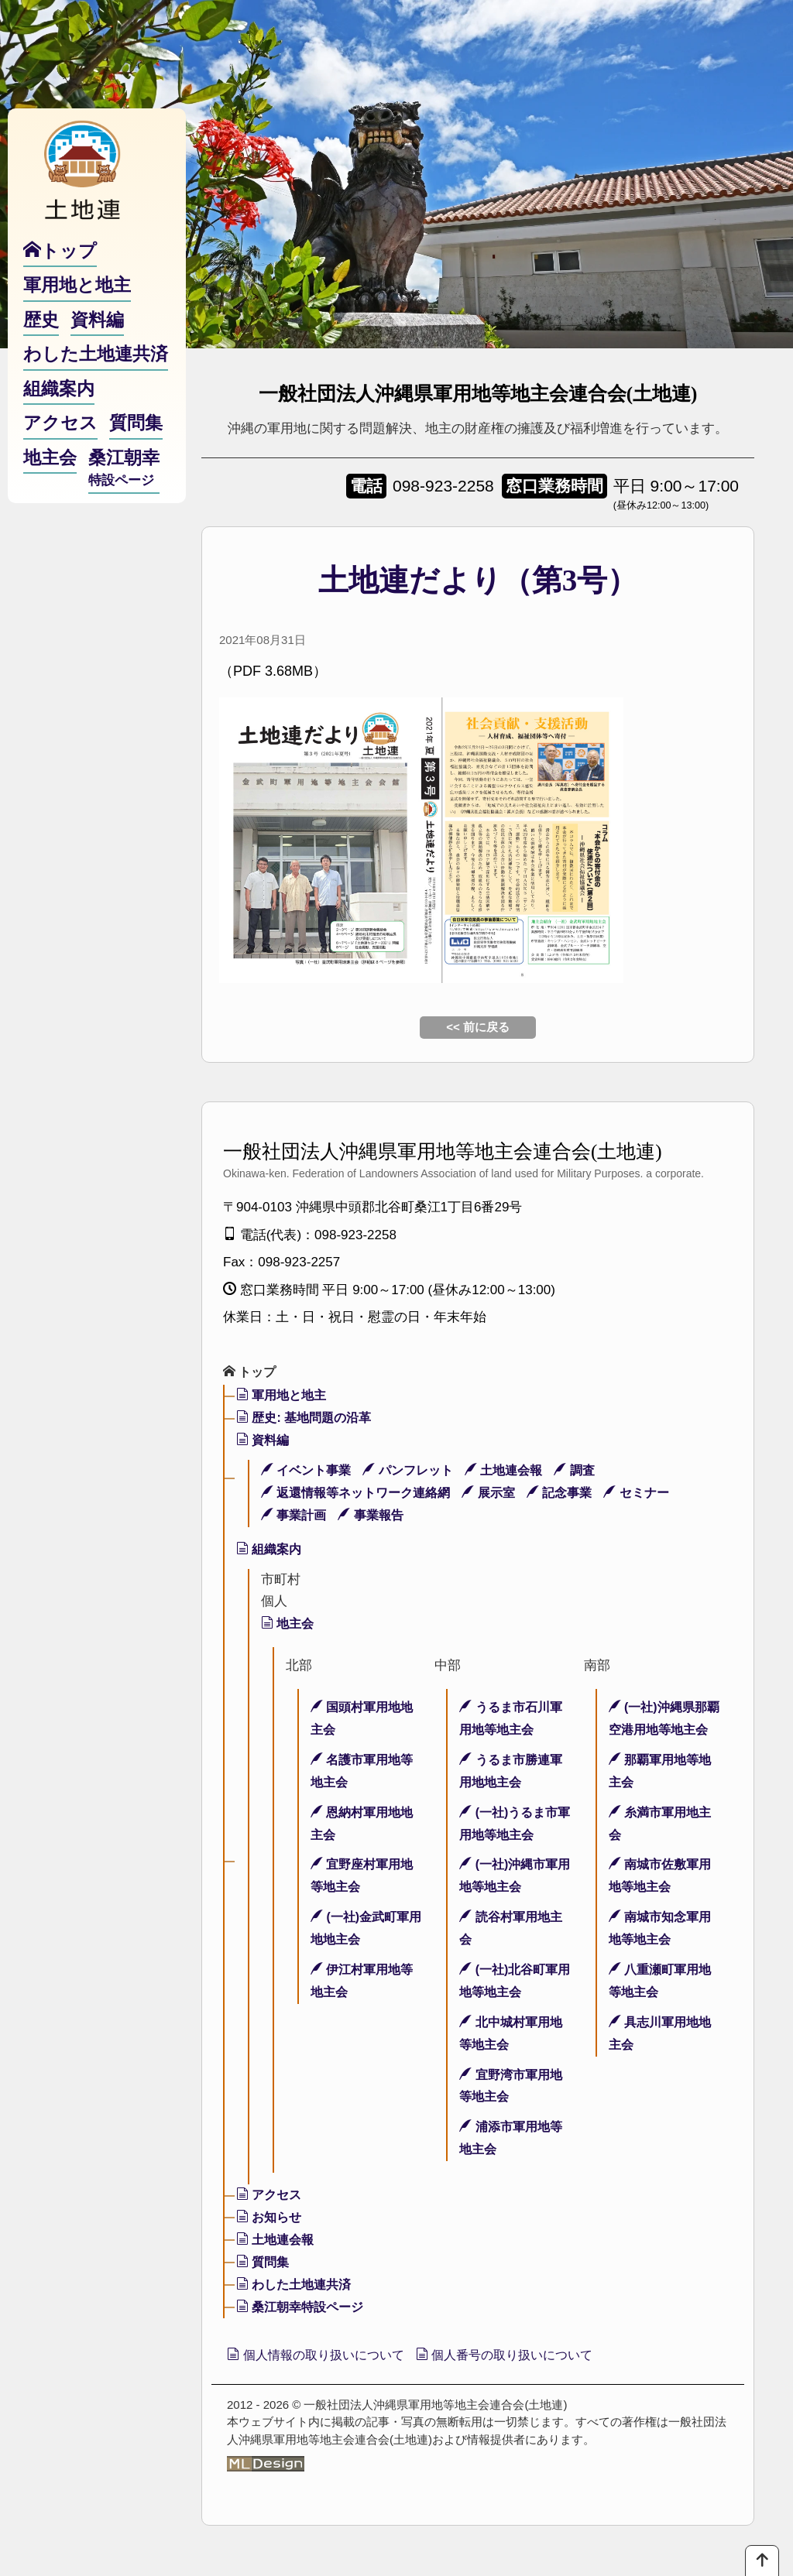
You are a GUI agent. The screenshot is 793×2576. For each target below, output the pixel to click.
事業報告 (377, 1516)
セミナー (657, 1494)
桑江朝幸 (124, 496)
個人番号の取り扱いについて (537, 2357)
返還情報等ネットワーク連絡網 (361, 1494)
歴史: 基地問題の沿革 (307, 1419)
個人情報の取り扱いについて (326, 2357)
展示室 (502, 1494)
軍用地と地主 (284, 1396)
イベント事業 (309, 1471)
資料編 (264, 1441)
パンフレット (417, 1471)
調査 (591, 1471)
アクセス (271, 2196)
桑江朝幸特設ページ (304, 2307)
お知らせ (271, 2218)
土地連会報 (516, 1471)
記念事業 (576, 1494)
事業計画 (296, 1516)
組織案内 (271, 1550)
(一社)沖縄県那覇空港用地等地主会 (661, 1731)
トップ (251, 1372)
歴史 (41, 347)
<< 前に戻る (478, 1026)
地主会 (289, 1625)
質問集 (264, 2263)
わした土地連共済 (297, 2285)
